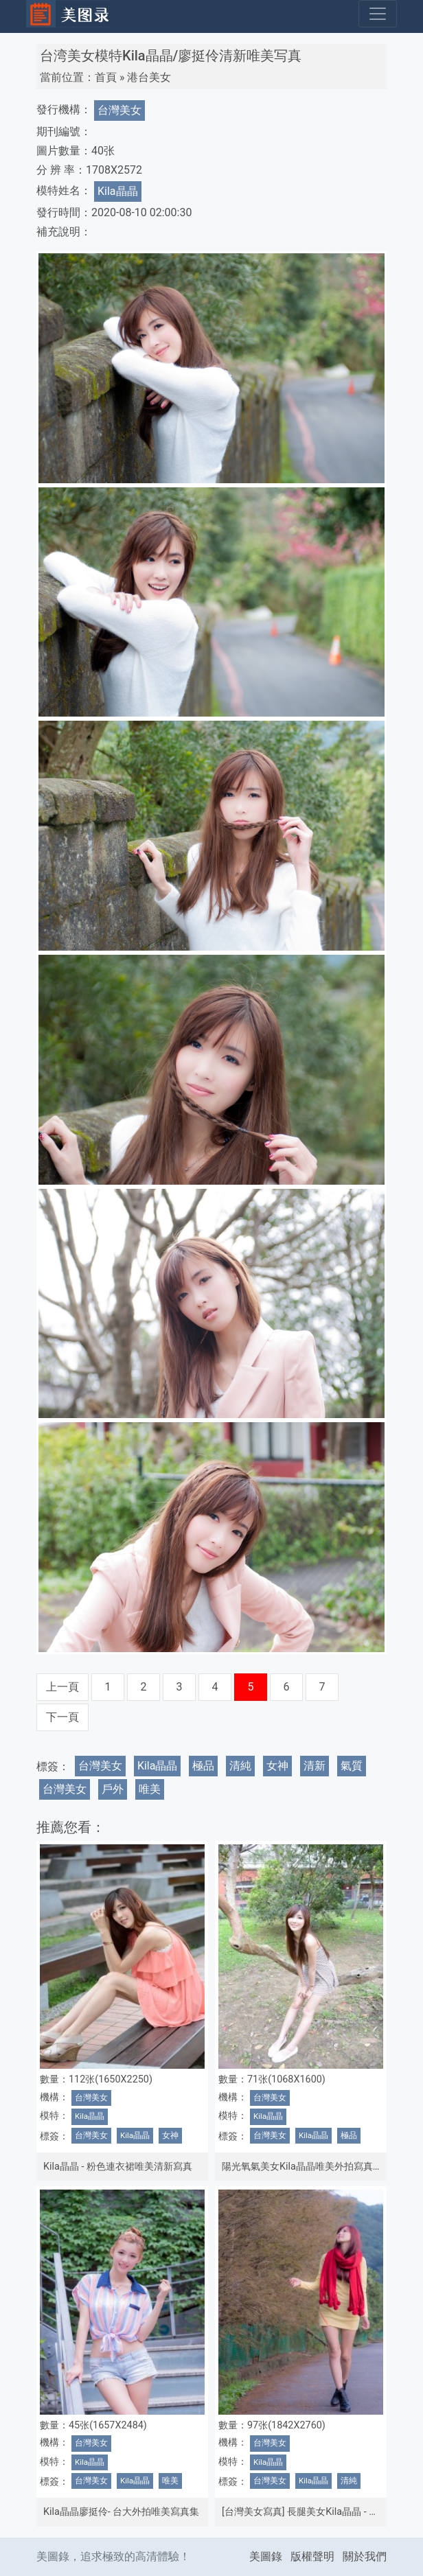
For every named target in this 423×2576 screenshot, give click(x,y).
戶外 (113, 1789)
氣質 (352, 1765)
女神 (277, 1765)
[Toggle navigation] (377, 13)
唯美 (150, 1789)
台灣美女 (119, 110)
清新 (314, 1765)
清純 (240, 1765)
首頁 (106, 77)
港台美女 (149, 77)
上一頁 (62, 1686)
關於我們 (365, 2556)
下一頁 (62, 1717)
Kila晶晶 (118, 191)
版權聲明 (312, 2556)
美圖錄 (265, 2556)
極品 (203, 1765)
